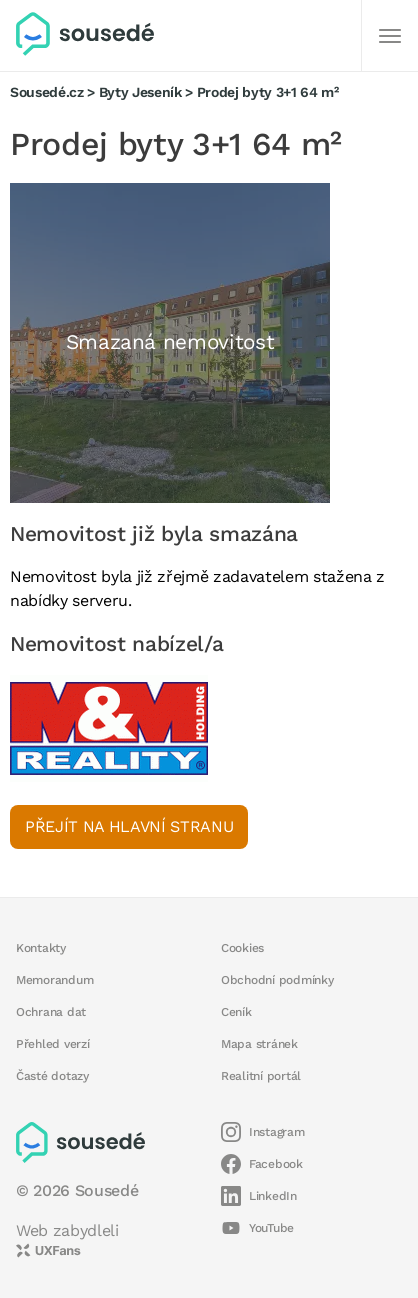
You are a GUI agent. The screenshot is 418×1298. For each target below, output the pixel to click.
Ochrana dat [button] (51, 1012)
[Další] (390, 36)
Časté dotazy (52, 1076)
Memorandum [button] (54, 980)
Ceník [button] (236, 1012)
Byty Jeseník (140, 92)
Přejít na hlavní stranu (129, 826)
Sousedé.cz (47, 92)
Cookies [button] (242, 948)
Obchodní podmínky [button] (277, 980)
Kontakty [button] (41, 948)
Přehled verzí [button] (53, 1044)
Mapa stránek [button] (259, 1044)
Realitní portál (261, 1076)
